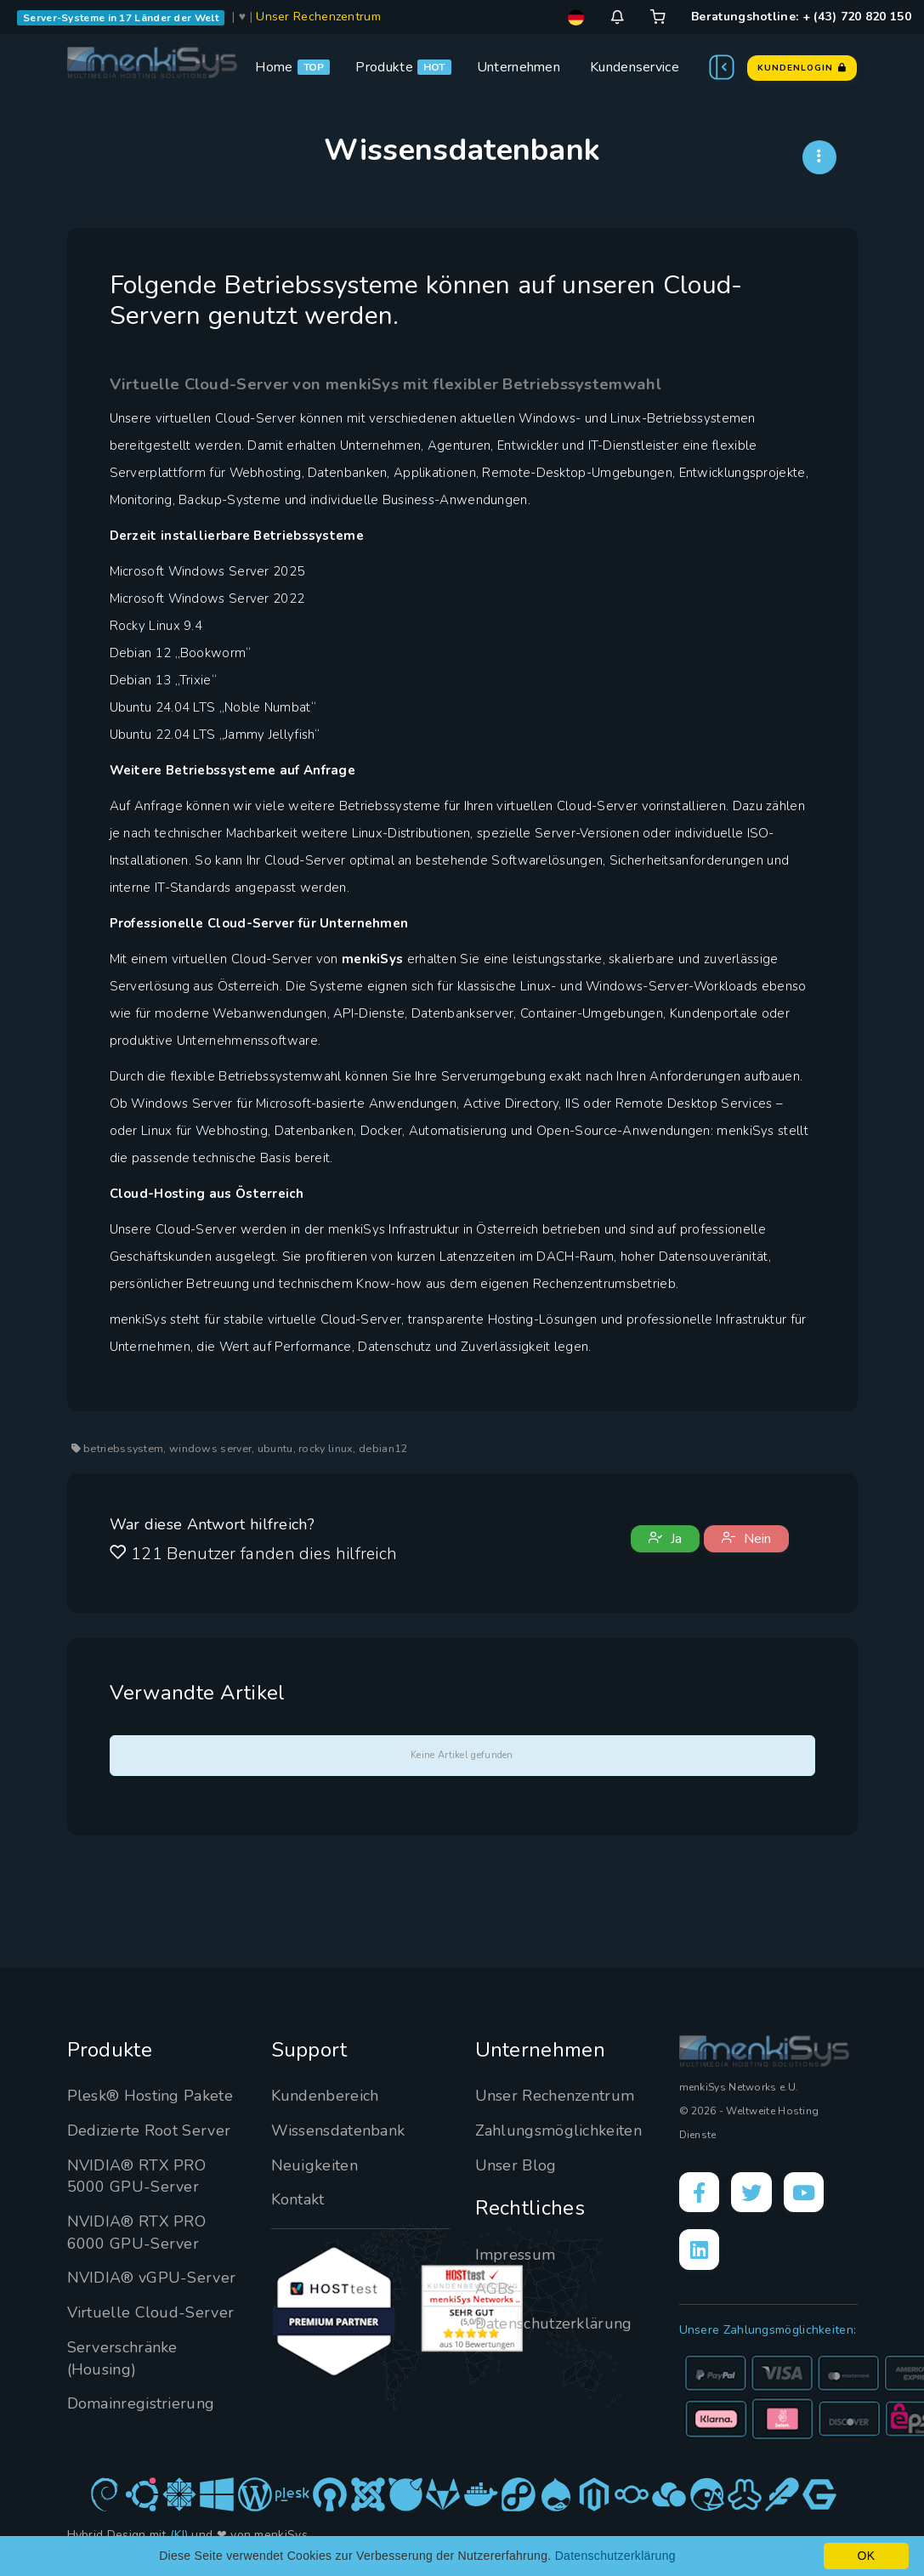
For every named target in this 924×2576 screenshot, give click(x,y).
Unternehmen (518, 67)
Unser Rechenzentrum (318, 17)
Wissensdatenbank (338, 2130)
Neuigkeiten (314, 2165)
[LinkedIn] (699, 2250)
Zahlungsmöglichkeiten (558, 2130)
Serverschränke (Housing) (122, 2358)
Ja (665, 1538)
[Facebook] (699, 2192)
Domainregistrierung (141, 2403)
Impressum (515, 2254)
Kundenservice (634, 67)
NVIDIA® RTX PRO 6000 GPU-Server (137, 2232)
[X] (752, 2192)
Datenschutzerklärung (553, 2323)
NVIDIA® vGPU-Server (151, 2277)
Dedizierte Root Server (149, 2130)
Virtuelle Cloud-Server (151, 2312)
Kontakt (298, 2199)
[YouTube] (805, 2192)
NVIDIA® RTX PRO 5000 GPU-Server (137, 2176)
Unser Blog (516, 2165)
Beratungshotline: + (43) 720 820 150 (801, 17)
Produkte (383, 67)
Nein (746, 1538)
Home (273, 67)
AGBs (495, 2288)
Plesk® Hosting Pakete (150, 2095)
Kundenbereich (325, 2095)
